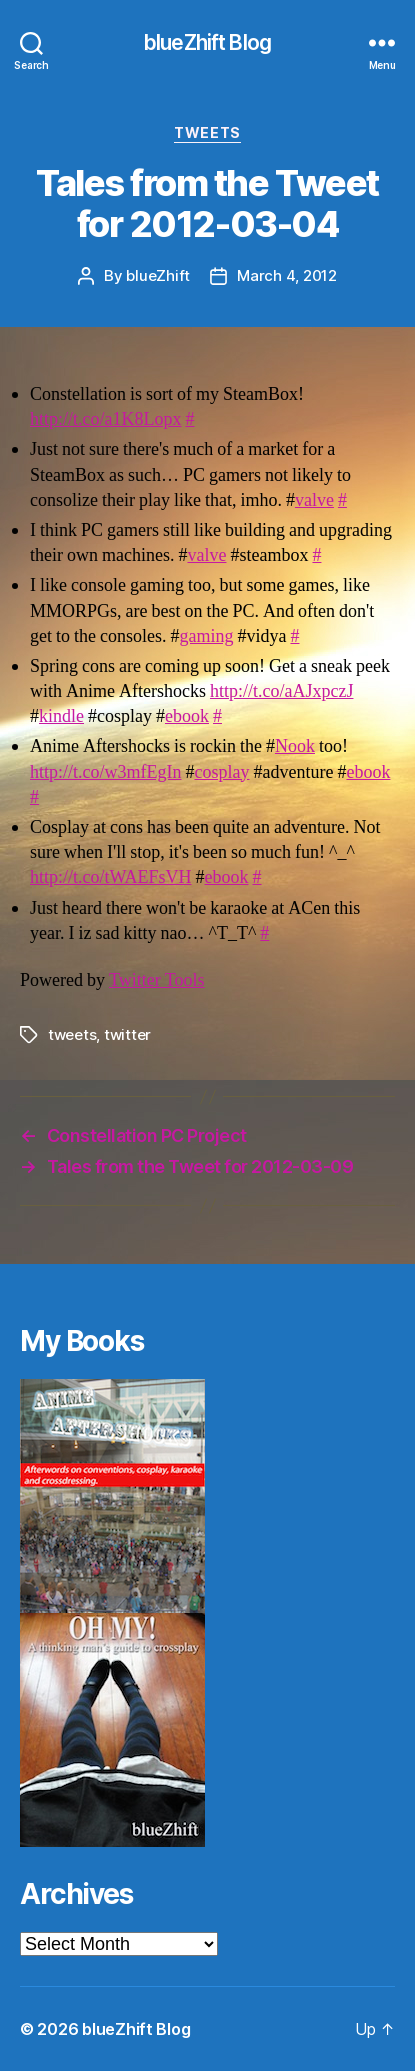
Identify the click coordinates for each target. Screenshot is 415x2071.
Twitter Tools (156, 980)
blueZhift (158, 275)
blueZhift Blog (207, 42)
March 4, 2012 (287, 275)
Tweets (207, 132)
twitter (127, 1034)
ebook (187, 716)
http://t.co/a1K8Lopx (105, 419)
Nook (295, 746)
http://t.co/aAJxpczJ (281, 691)
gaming (206, 636)
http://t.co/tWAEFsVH (111, 877)
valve (314, 500)
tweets (72, 1034)
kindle (61, 716)
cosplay (221, 772)
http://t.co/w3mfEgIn (105, 772)
